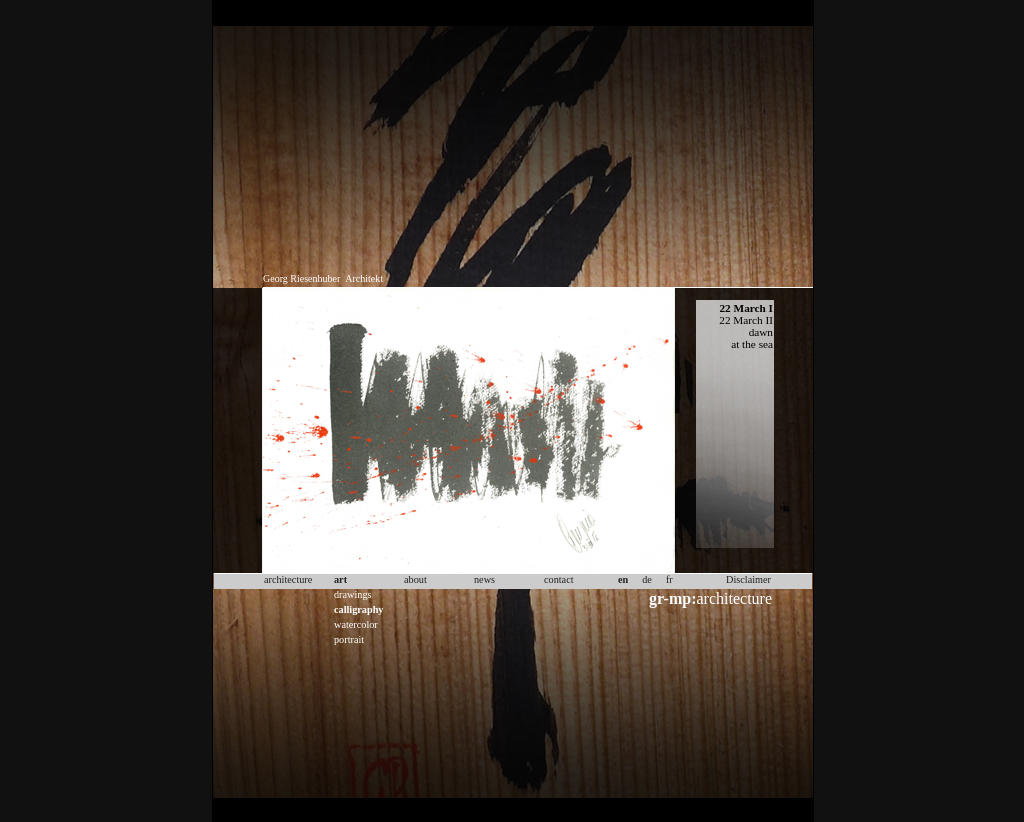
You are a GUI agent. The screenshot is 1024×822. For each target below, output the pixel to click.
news (484, 579)
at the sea (752, 344)
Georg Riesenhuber (301, 278)
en (623, 579)
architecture (710, 598)
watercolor (356, 624)
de (647, 579)
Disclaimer (748, 579)
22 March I (746, 308)
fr (669, 579)
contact (559, 579)
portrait (349, 639)
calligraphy (358, 609)
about (415, 579)
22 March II (746, 320)
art (340, 579)
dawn (761, 332)
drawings (353, 594)
